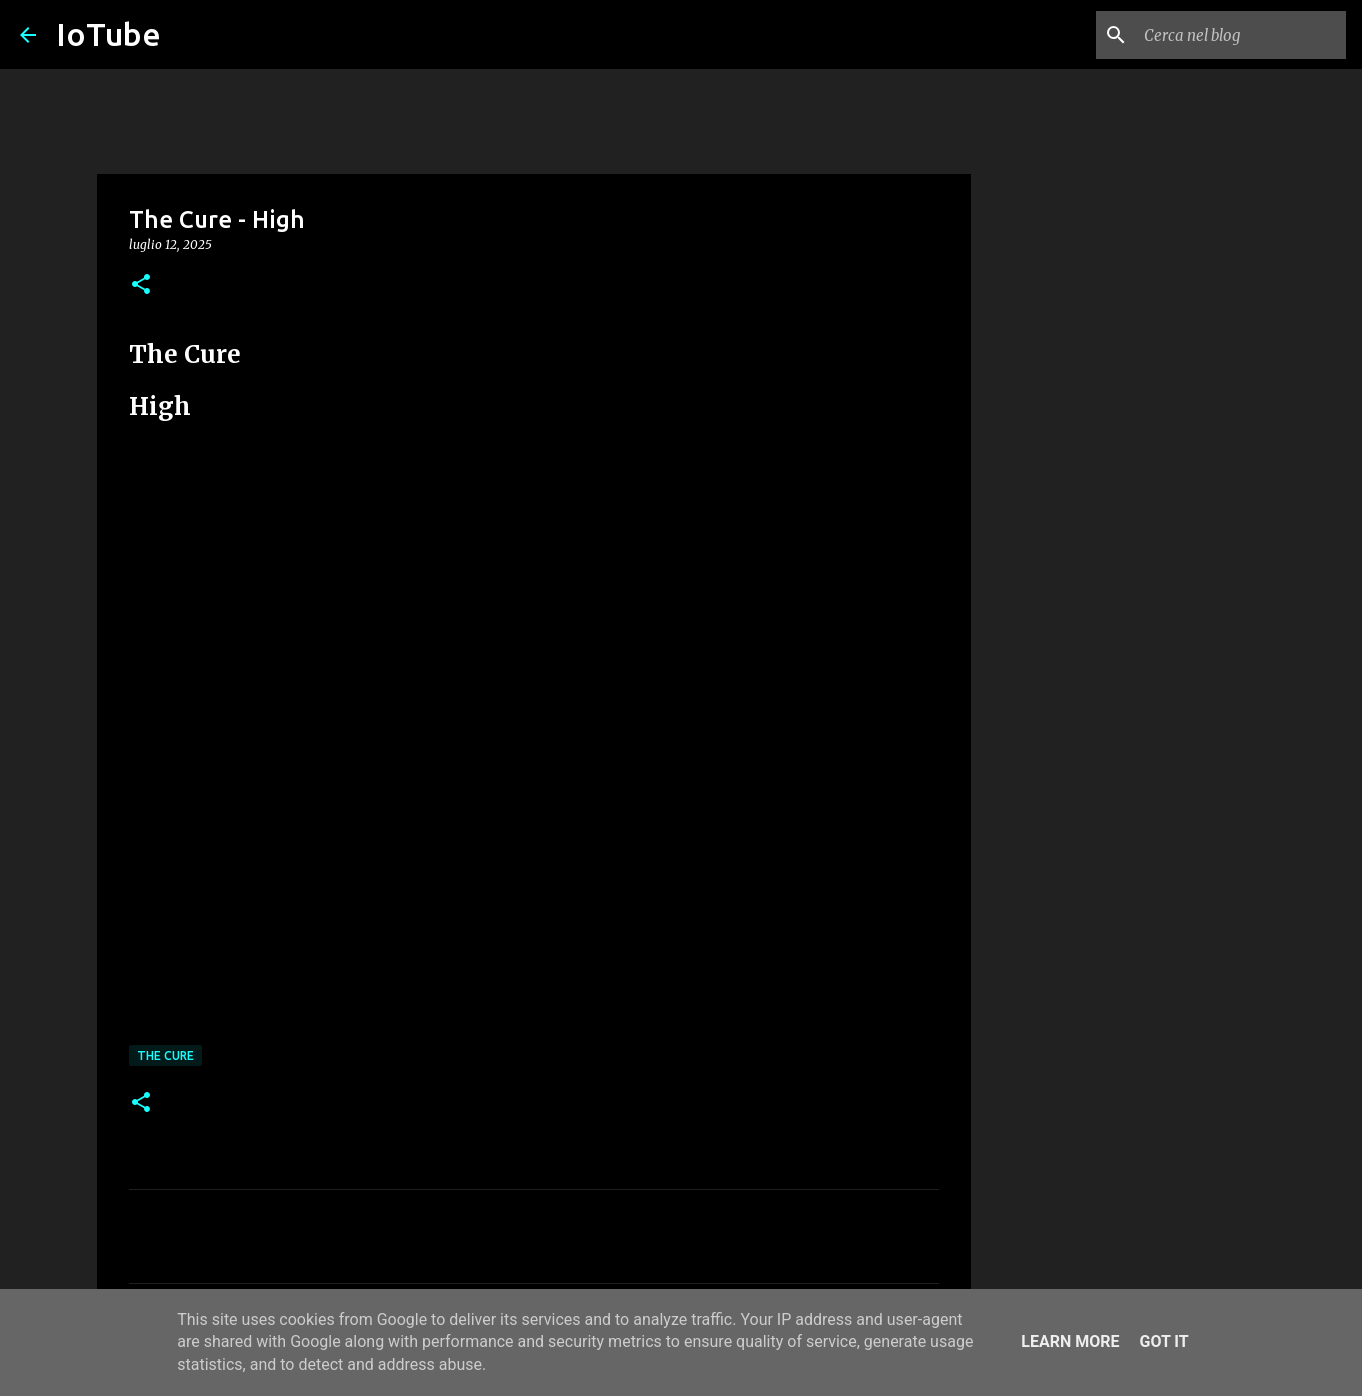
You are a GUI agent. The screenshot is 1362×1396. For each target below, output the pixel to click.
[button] (141, 285)
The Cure (165, 1055)
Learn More (1070, 1341)
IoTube (108, 34)
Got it (1163, 1341)
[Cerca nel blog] (1241, 35)
